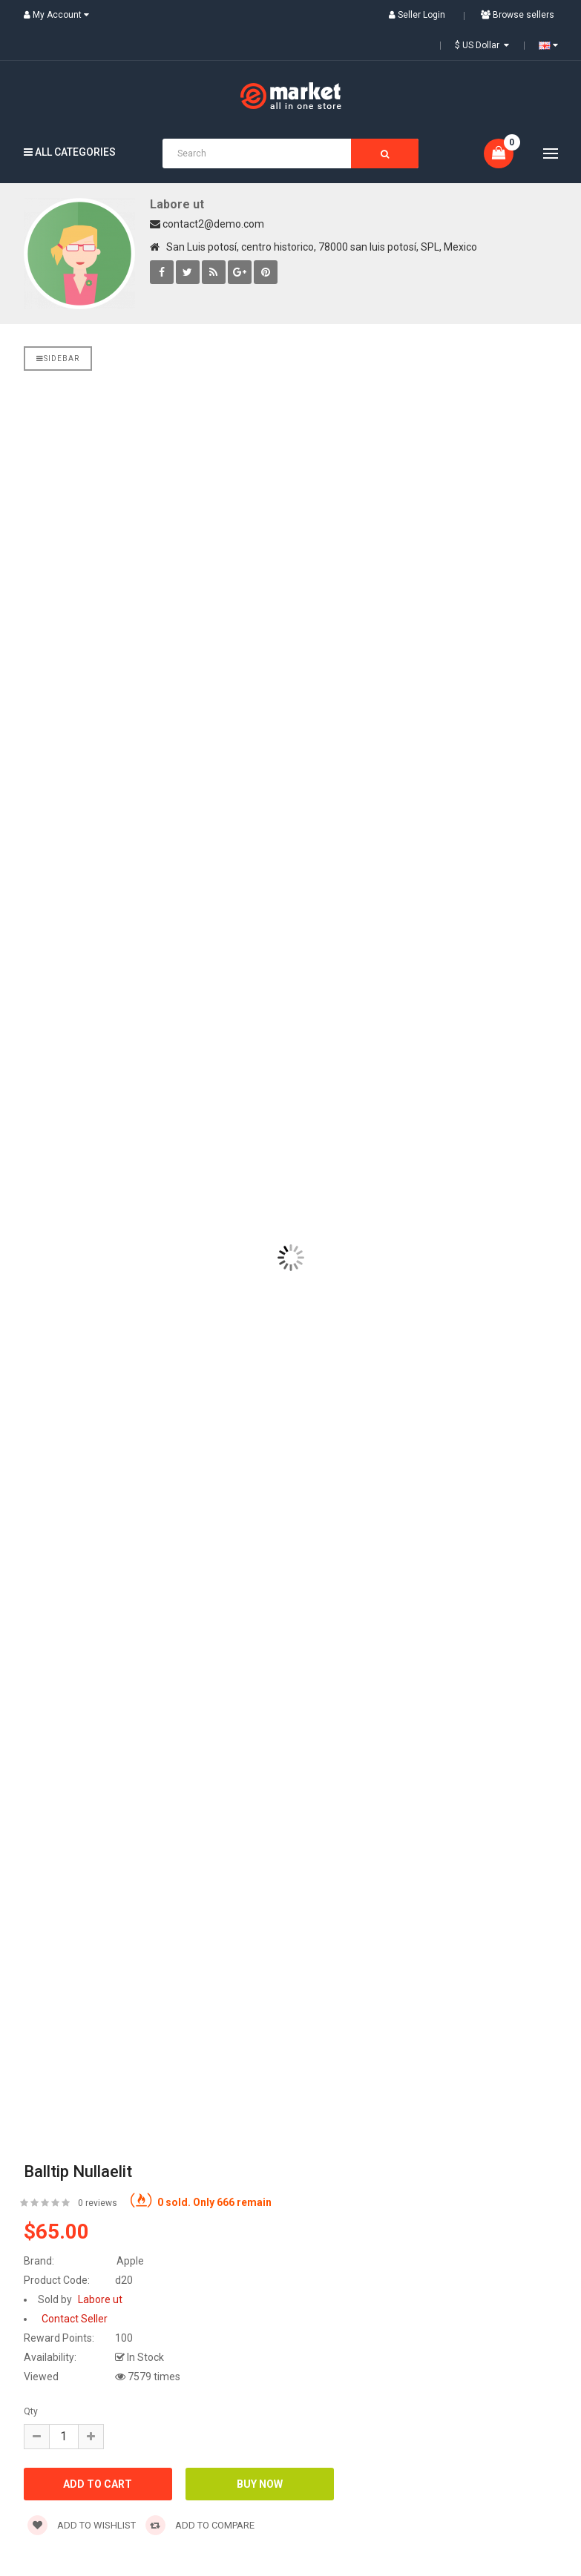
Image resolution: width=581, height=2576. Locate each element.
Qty (31, 2411)
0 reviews (97, 2203)
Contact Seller (75, 2319)
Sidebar (57, 358)
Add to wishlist (81, 2525)
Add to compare (200, 2525)
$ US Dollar (482, 45)
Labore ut (177, 204)
